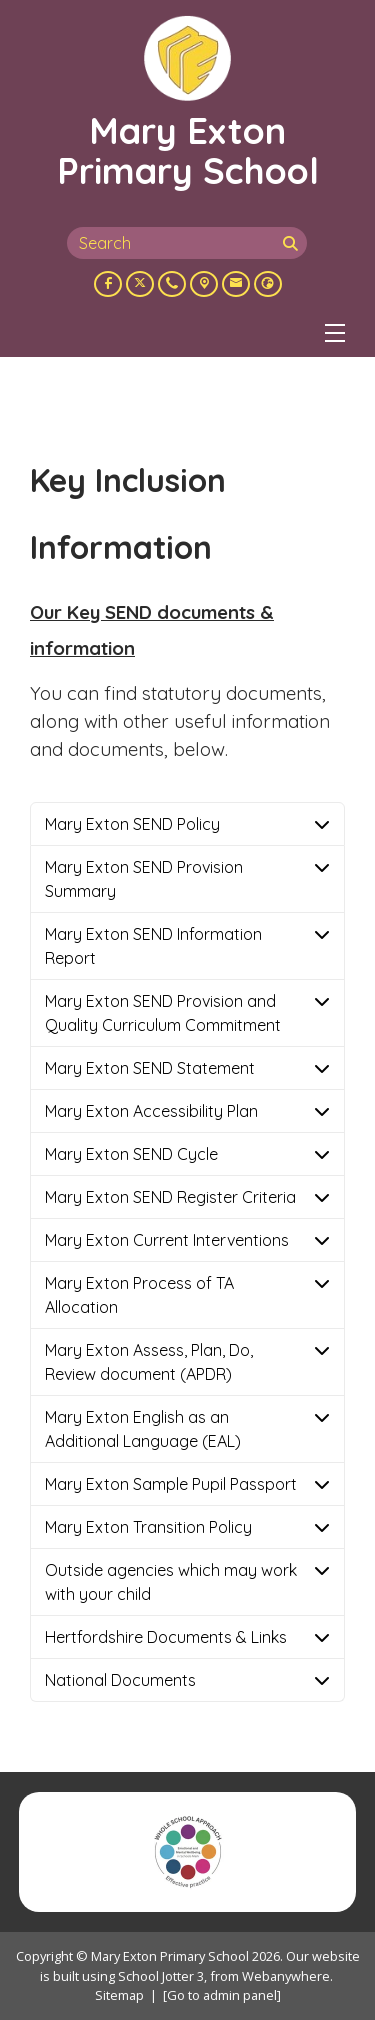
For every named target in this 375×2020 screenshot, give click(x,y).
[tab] (187, 824)
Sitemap (119, 1995)
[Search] (293, 243)
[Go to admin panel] (222, 1995)
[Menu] (335, 333)
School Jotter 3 (161, 1976)
